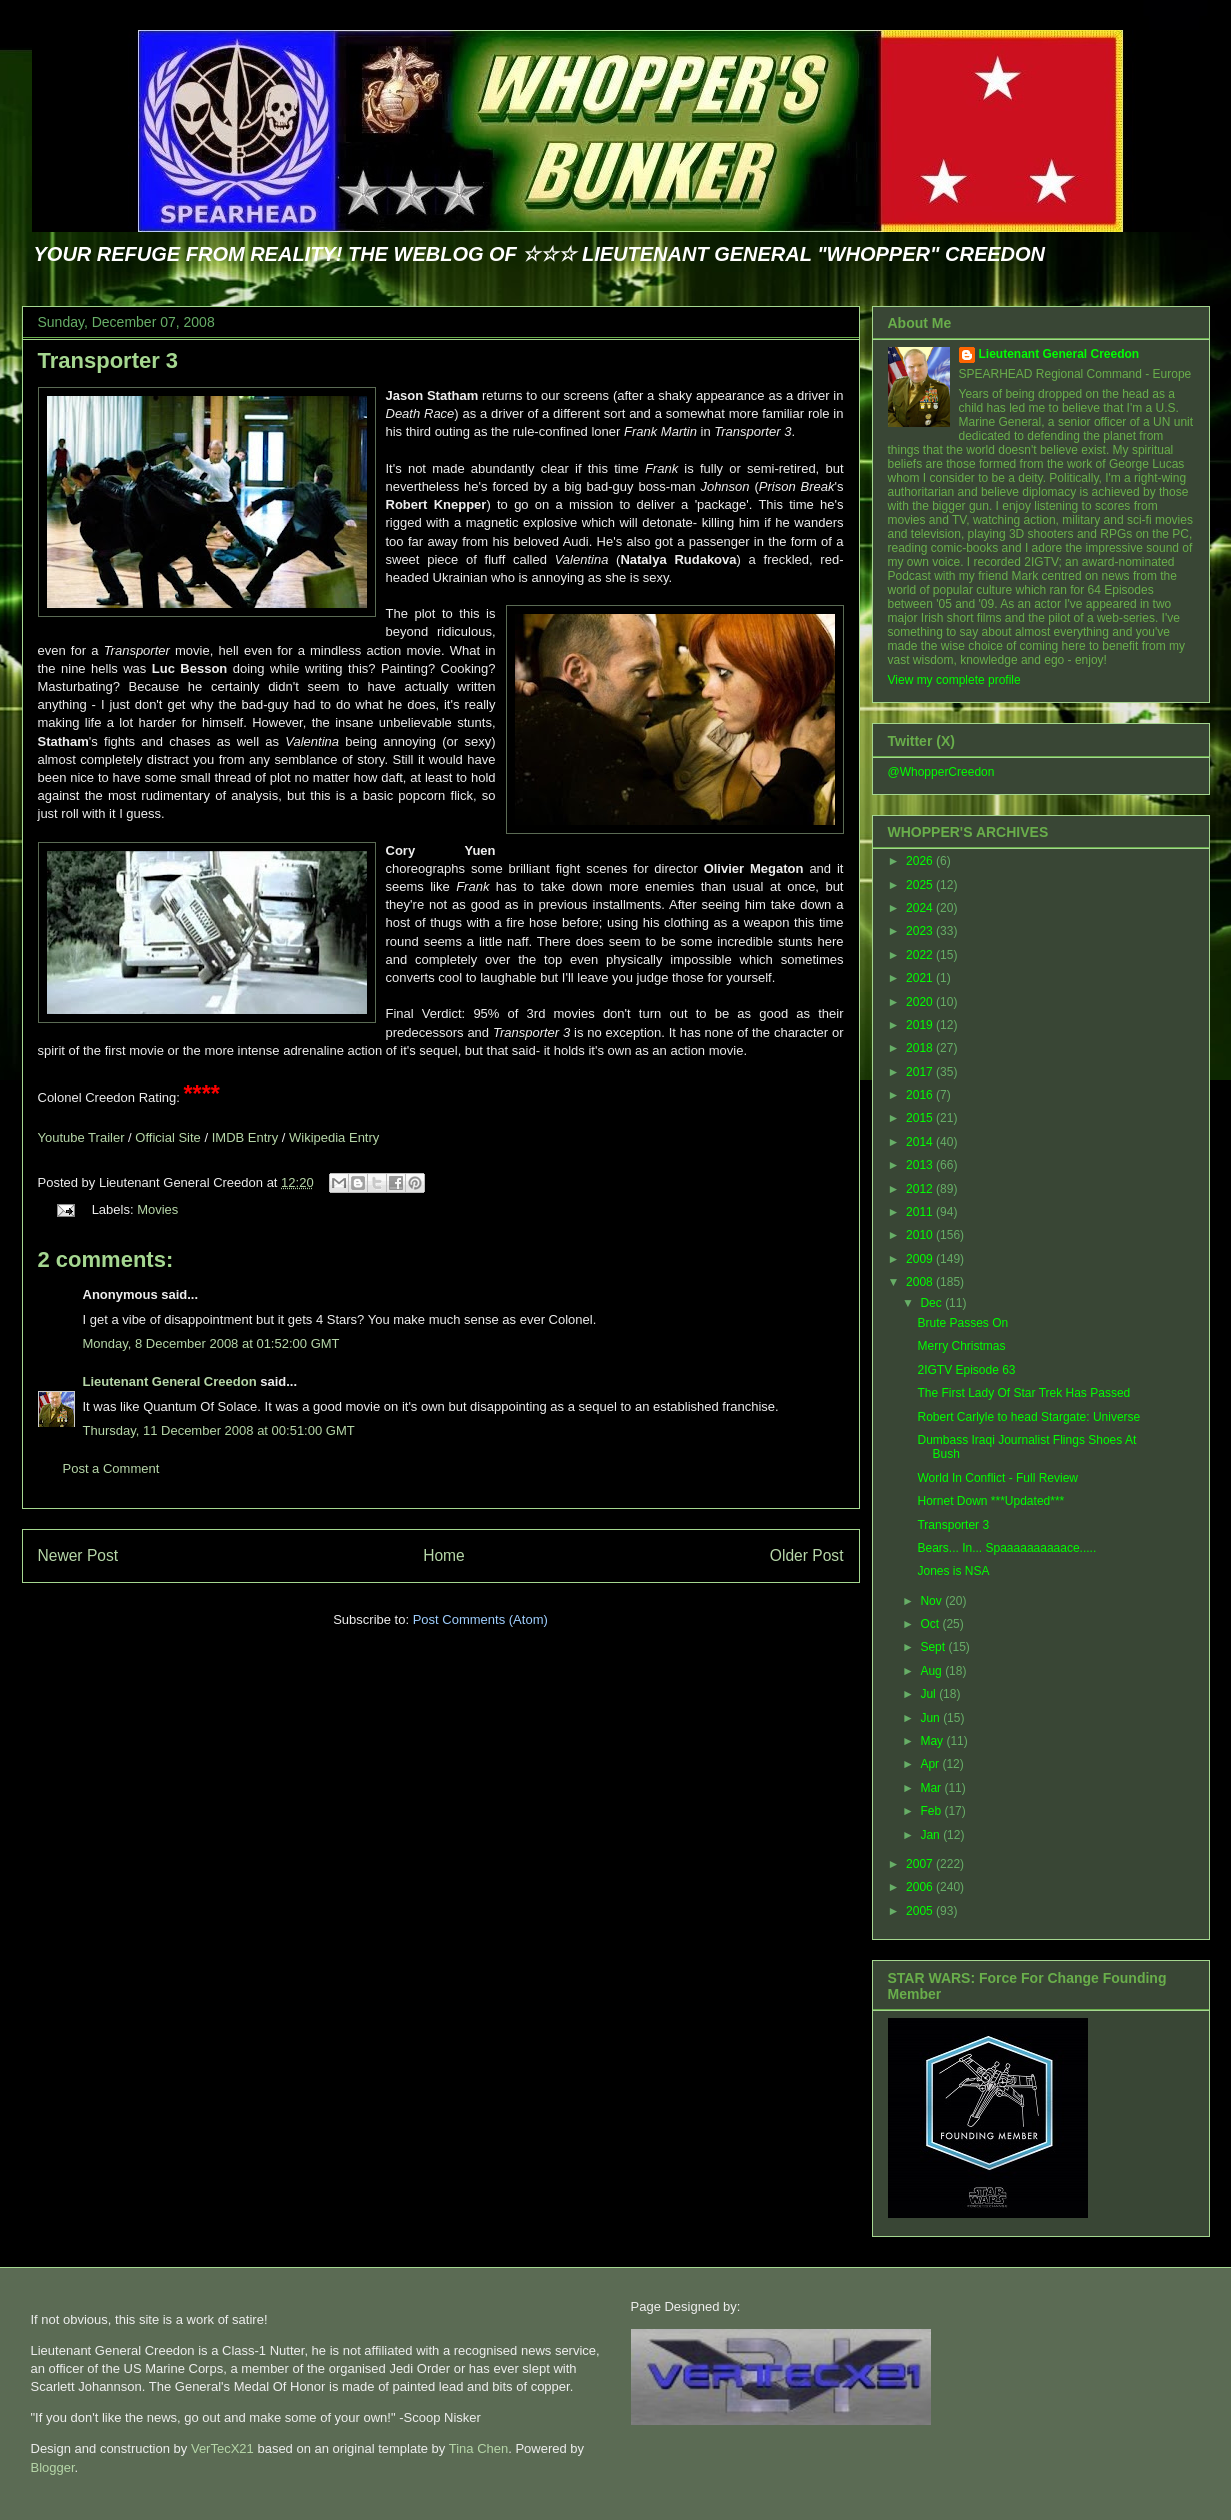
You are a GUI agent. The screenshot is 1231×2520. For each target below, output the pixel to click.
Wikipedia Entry (334, 1137)
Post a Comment (111, 1468)
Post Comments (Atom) (480, 1619)
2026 (921, 861)
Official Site (168, 1137)
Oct (931, 1624)
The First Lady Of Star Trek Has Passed (1023, 1393)
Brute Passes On (962, 1323)
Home (444, 1555)
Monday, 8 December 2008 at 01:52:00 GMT (211, 1343)
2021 (921, 978)
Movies (157, 1209)
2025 (921, 885)
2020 (921, 1002)
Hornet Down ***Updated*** (990, 1501)
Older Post (807, 1555)
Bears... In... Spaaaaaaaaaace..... (1006, 1548)
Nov (932, 1601)
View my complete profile (954, 680)
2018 (921, 1048)
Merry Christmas (961, 1346)
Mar (932, 1788)
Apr (931, 1764)
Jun (931, 1718)
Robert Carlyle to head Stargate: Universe (1028, 1417)
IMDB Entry (245, 1137)
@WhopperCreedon (941, 772)
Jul (929, 1694)
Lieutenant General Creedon (170, 1381)
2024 (921, 908)
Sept (934, 1647)
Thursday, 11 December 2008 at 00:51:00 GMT (219, 1430)
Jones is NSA (953, 1571)
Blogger (53, 2467)
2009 (921, 1259)
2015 (921, 1118)
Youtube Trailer (81, 1137)
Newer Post (78, 1555)
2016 (921, 1095)
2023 (921, 931)
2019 (921, 1025)
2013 (921, 1165)
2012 (921, 1189)
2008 (921, 1282)
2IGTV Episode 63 (966, 1370)
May (933, 1741)
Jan (931, 1835)
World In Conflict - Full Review (997, 1478)
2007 (921, 1864)
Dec (932, 1303)
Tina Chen (479, 2448)
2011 (921, 1212)
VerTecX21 (222, 2448)
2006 (921, 1887)
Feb (932, 1811)
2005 (921, 1911)
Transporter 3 (108, 360)
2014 (921, 1142)
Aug (932, 1671)
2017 (921, 1072)
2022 (921, 955)
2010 (921, 1235)
